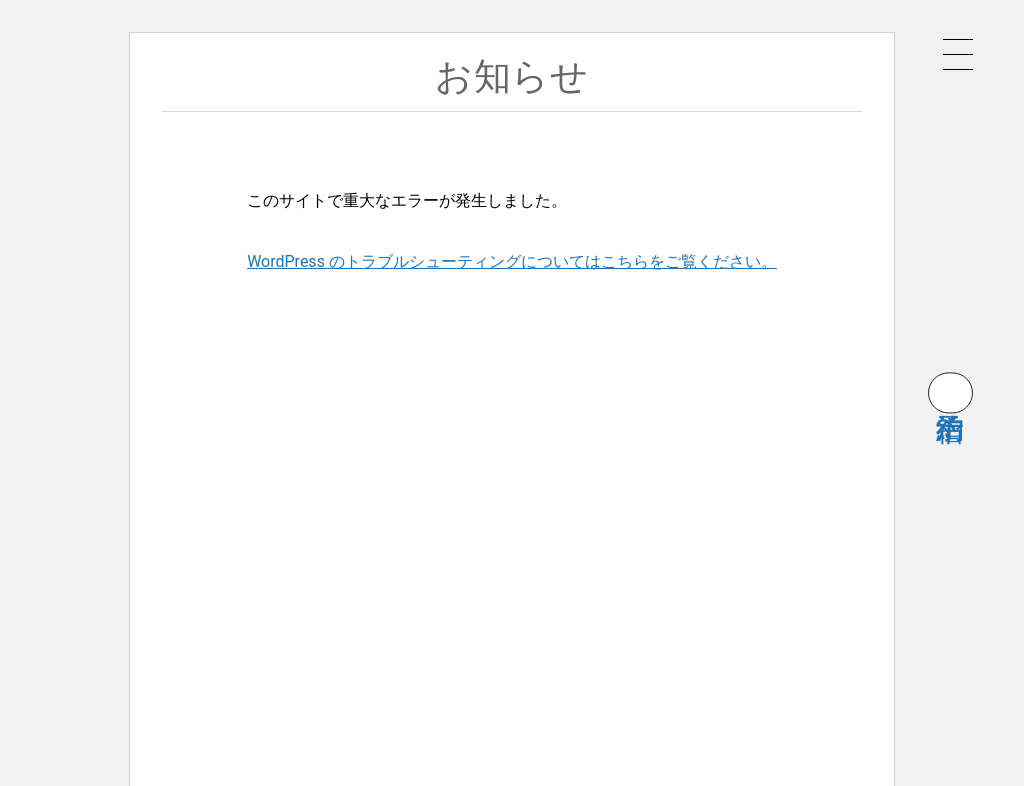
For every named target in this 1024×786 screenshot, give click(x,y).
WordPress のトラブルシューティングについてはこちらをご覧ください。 (512, 261)
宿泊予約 (950, 392)
